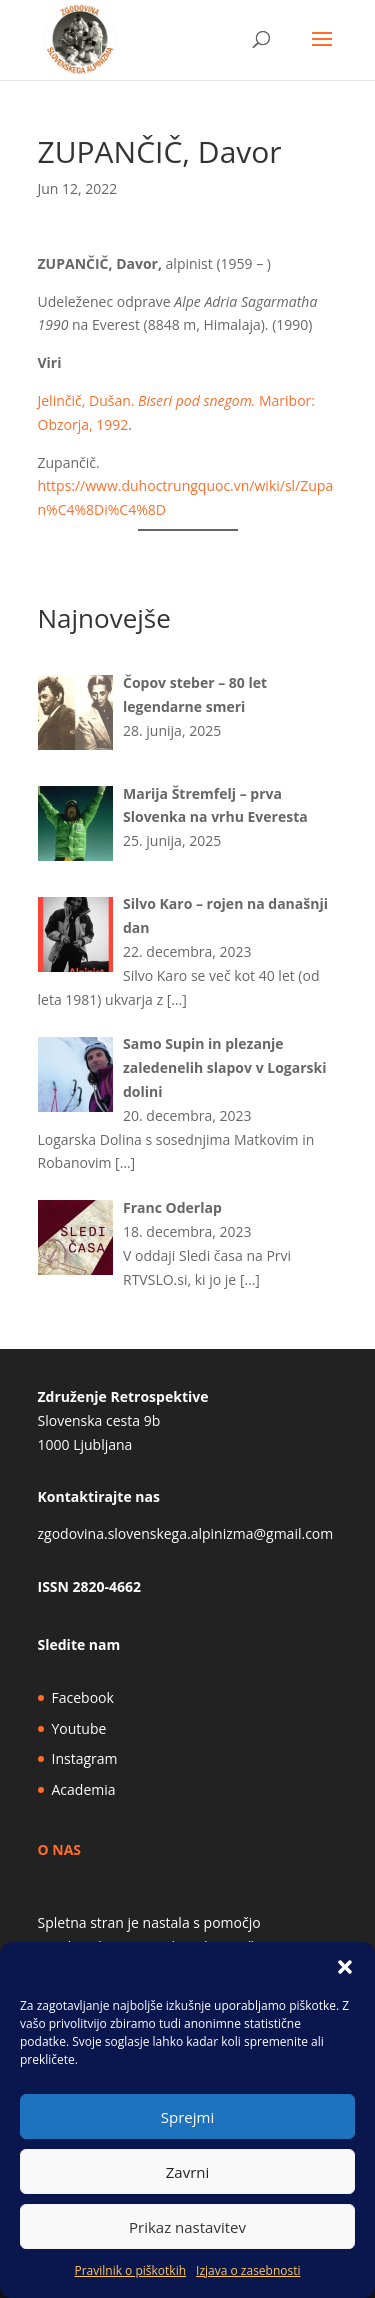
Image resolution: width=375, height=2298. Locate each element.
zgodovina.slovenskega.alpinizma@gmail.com (186, 1533)
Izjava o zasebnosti (248, 2270)
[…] (177, 999)
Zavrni (188, 2172)
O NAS (60, 1849)
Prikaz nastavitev (187, 2227)
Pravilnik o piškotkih (130, 2270)
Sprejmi (187, 2117)
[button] (345, 1967)
